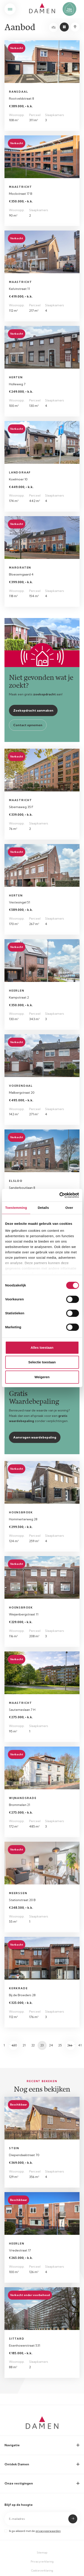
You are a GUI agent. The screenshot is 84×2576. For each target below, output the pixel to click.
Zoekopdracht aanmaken (33, 710)
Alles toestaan (42, 1347)
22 (33, 2045)
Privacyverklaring (42, 2561)
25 (60, 2045)
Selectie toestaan (42, 1362)
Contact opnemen (27, 725)
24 (51, 2045)
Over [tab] (69, 1208)
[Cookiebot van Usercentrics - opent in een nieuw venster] (60, 1195)
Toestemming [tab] (16, 1208)
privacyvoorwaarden (48, 2531)
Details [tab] (43, 1208)
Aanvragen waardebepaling (34, 1437)
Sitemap (42, 2552)
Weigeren (42, 1377)
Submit (72, 2518)
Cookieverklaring (42, 2570)
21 (24, 2045)
